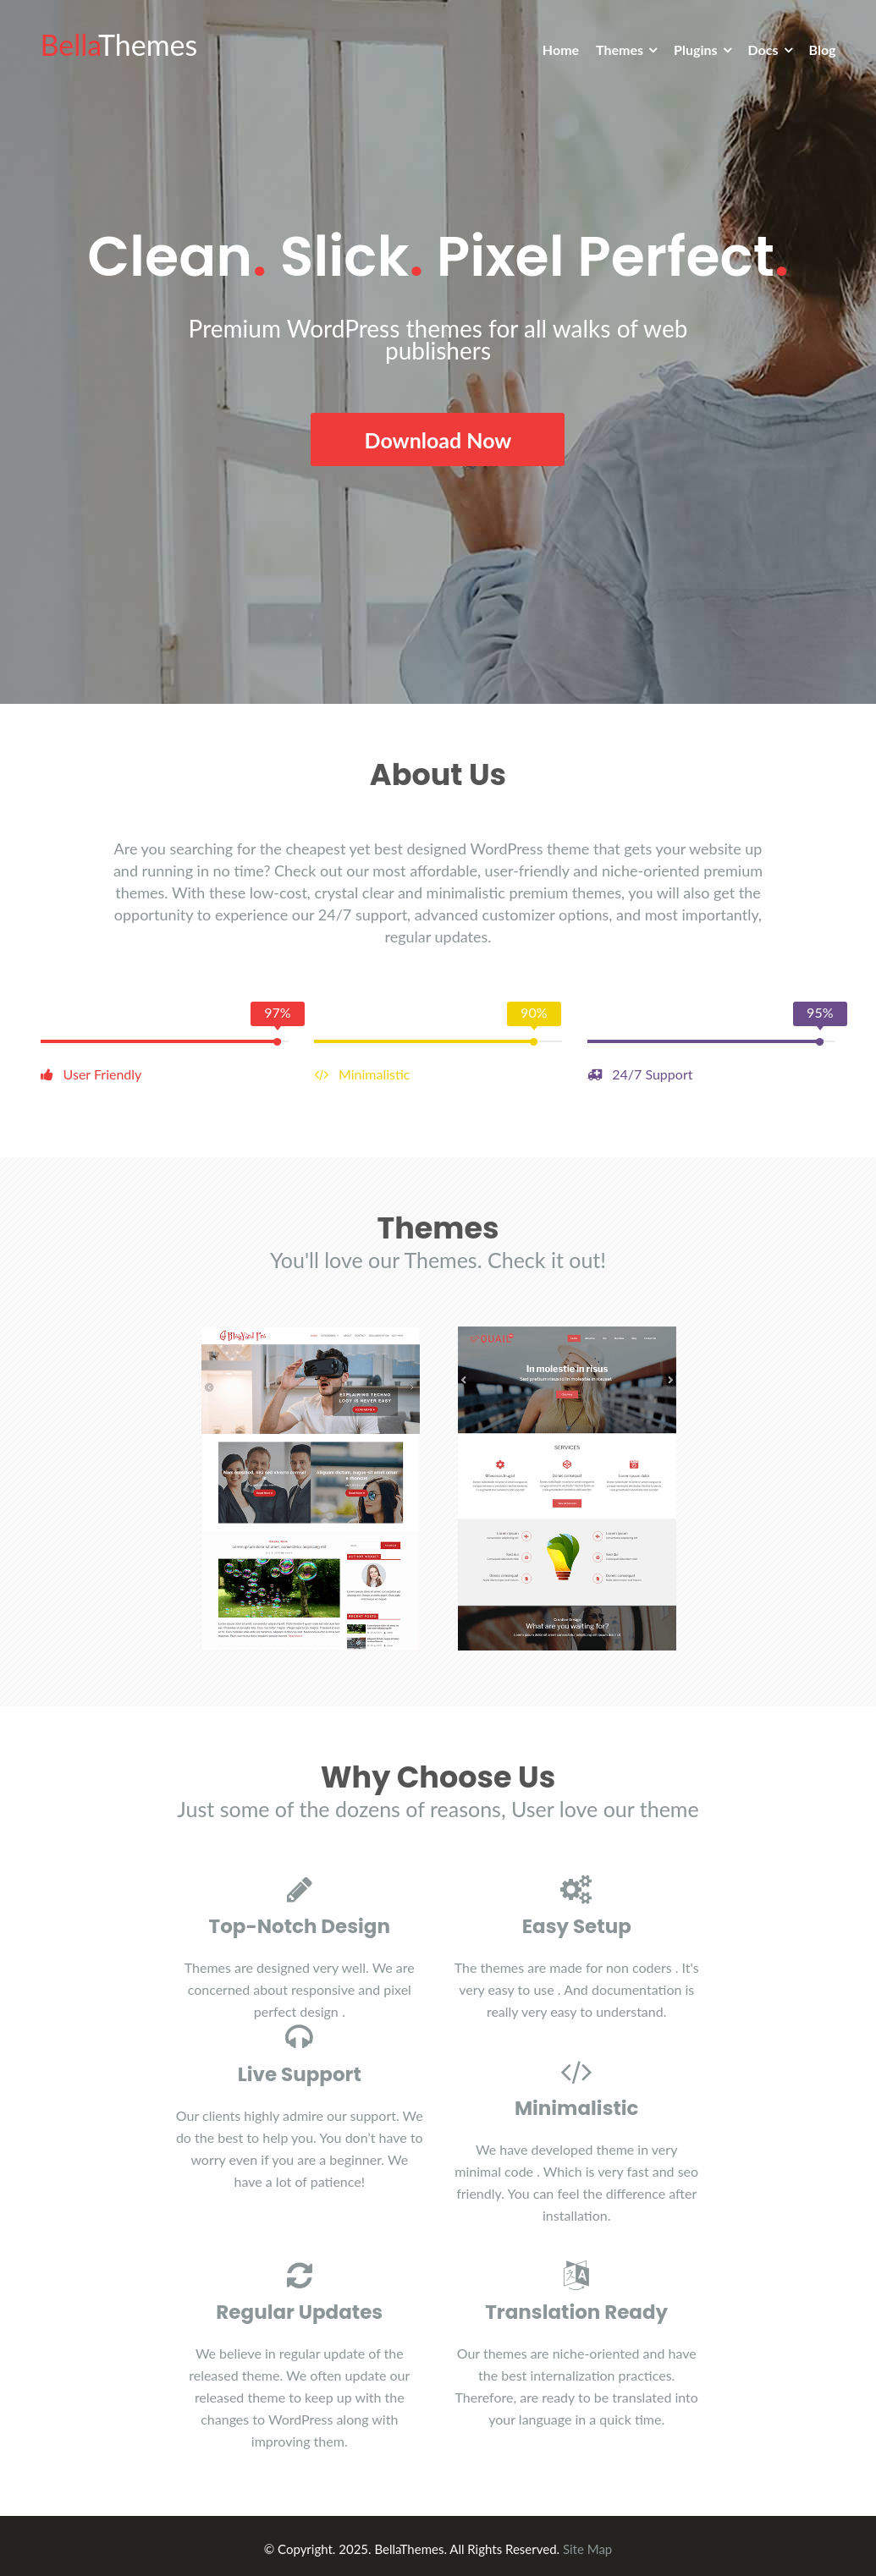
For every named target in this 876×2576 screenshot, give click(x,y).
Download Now (438, 439)
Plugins (695, 49)
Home (561, 49)
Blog (822, 49)
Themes (619, 49)
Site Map (587, 2546)
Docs (763, 49)
